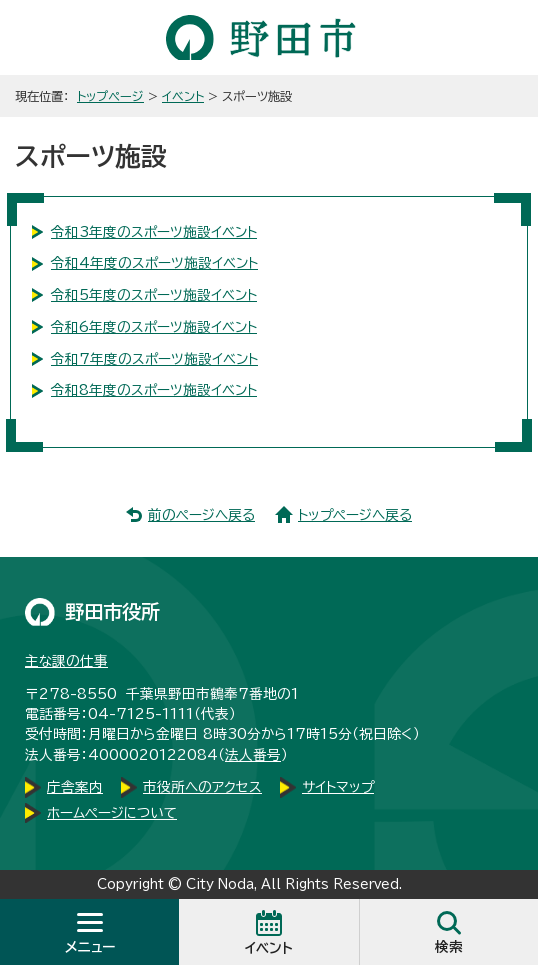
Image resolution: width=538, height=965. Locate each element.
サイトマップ (338, 787)
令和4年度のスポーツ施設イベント (154, 263)
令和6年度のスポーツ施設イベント (154, 327)
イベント (183, 96)
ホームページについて (112, 813)
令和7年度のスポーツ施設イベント (154, 359)
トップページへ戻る (355, 515)
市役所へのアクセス (202, 787)
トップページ (110, 96)
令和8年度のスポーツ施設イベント (154, 390)
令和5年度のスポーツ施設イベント (154, 295)
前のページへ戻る (201, 515)
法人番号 (253, 755)
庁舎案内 (75, 787)
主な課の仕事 (66, 661)
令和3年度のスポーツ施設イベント (154, 232)
